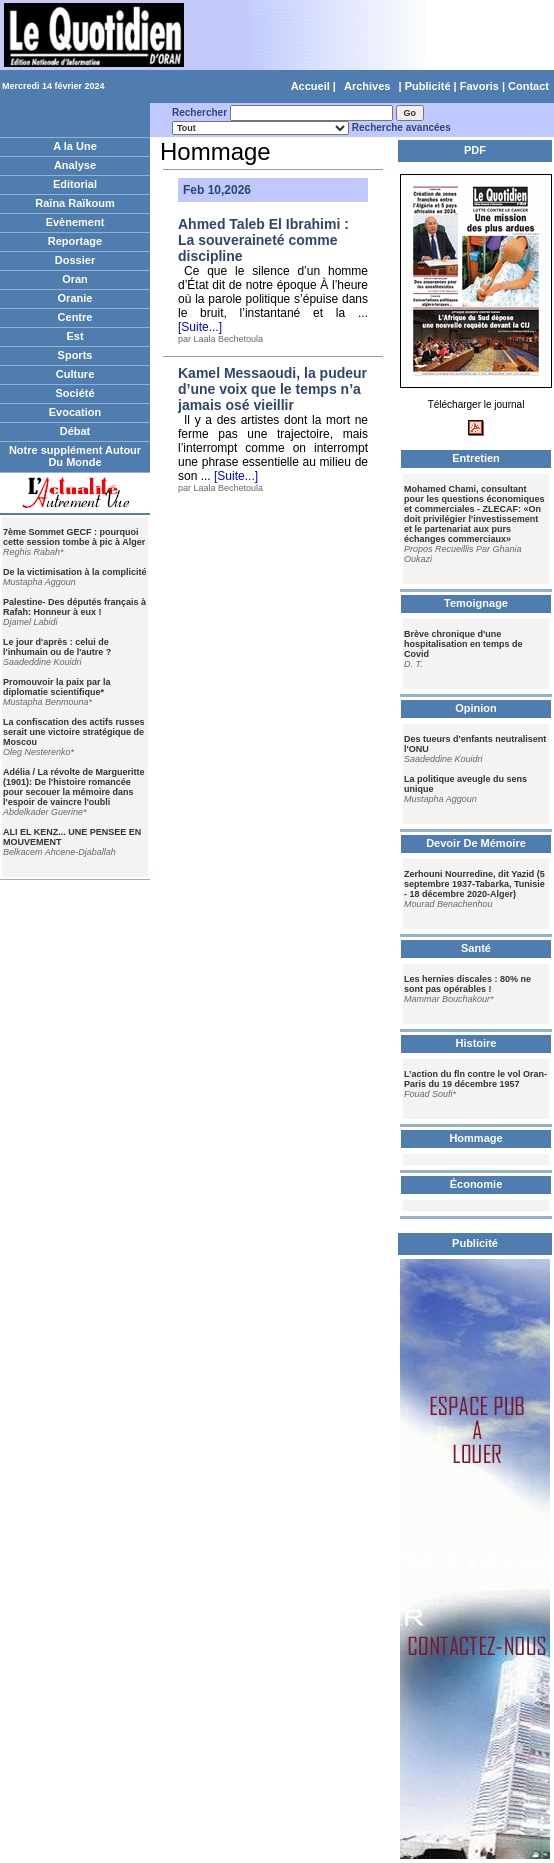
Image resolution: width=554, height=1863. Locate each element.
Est (74, 336)
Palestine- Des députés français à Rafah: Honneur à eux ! (74, 607)
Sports (75, 355)
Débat (75, 431)
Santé (476, 948)
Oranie (75, 298)
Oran (75, 279)
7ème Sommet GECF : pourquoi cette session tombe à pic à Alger (74, 537)
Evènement (75, 222)
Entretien (476, 458)
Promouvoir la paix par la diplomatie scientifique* (57, 687)
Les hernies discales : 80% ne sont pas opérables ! (467, 984)
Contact (528, 86)
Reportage (75, 241)
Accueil (310, 86)
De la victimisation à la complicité (75, 572)
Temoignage (476, 603)
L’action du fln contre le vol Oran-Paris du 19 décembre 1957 (475, 1079)
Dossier (75, 260)
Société (74, 393)
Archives (367, 86)
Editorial (75, 184)
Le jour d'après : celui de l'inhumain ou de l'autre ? (57, 647)
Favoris (479, 86)
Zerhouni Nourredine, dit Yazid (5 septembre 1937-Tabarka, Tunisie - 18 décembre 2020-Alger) (474, 884)
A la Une (75, 146)
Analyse (75, 165)
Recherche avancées (401, 127)
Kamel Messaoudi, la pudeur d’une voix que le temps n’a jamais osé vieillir (272, 389)
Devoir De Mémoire (476, 843)
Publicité (428, 86)
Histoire (476, 1043)
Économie (476, 1184)
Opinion (476, 708)
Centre (75, 317)
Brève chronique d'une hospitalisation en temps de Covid (463, 644)
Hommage (475, 1138)
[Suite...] (200, 327)
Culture (75, 374)
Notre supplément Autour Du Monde (75, 456)
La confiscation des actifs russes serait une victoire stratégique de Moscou (74, 732)
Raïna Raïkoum (74, 203)
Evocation (75, 412)
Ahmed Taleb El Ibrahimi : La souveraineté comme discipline (263, 240)
